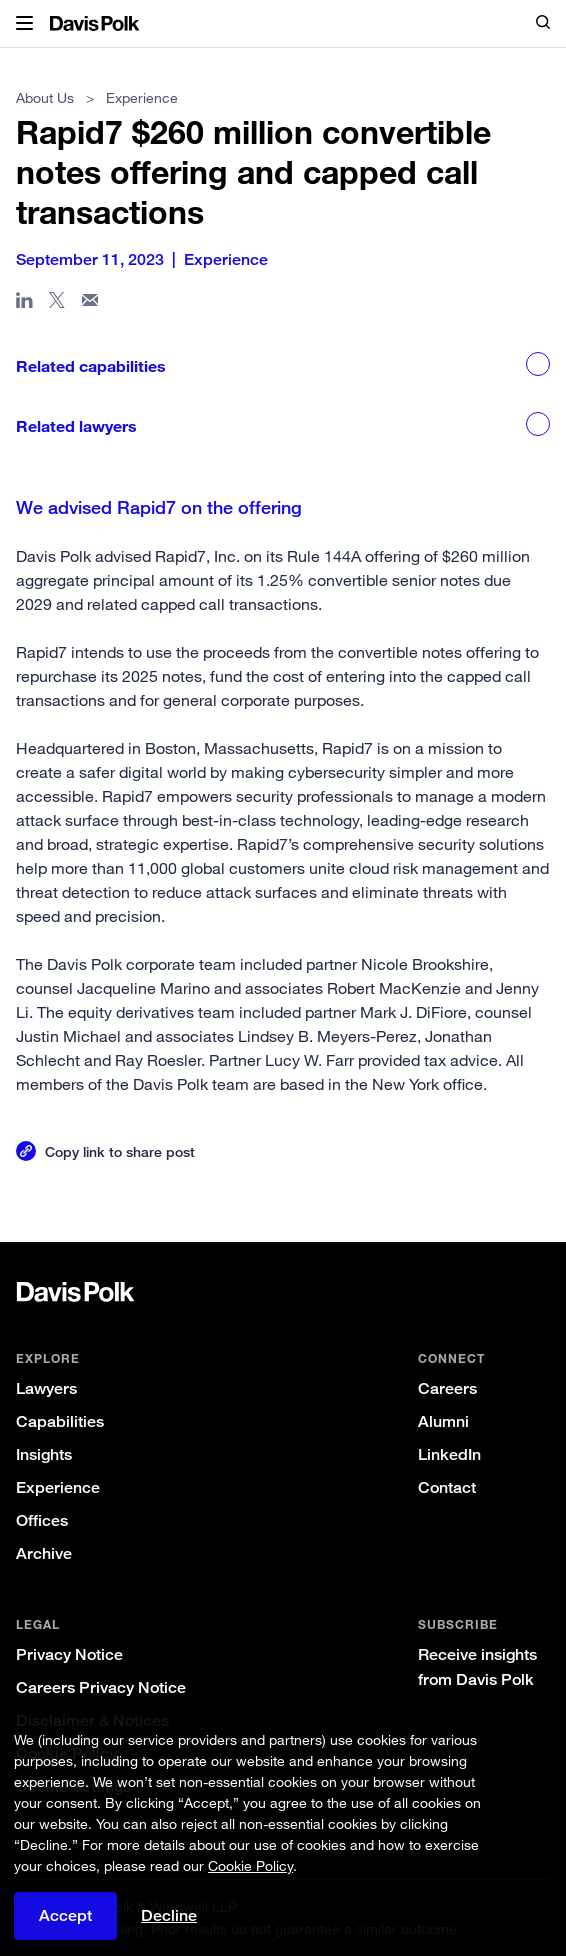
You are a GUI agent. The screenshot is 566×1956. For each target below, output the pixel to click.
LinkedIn (449, 1454)
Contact (447, 1487)
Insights (44, 1454)
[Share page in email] (90, 304)
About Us (45, 97)
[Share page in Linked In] (24, 304)
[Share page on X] (57, 304)
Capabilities (60, 1421)
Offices (42, 1520)
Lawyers (46, 1388)
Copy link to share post (120, 1151)
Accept (65, 1915)
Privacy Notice (69, 1654)
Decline (169, 1915)
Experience (58, 1487)
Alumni (443, 1421)
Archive (44, 1553)
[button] (24, 24)
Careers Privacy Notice (101, 1687)
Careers (447, 1388)
